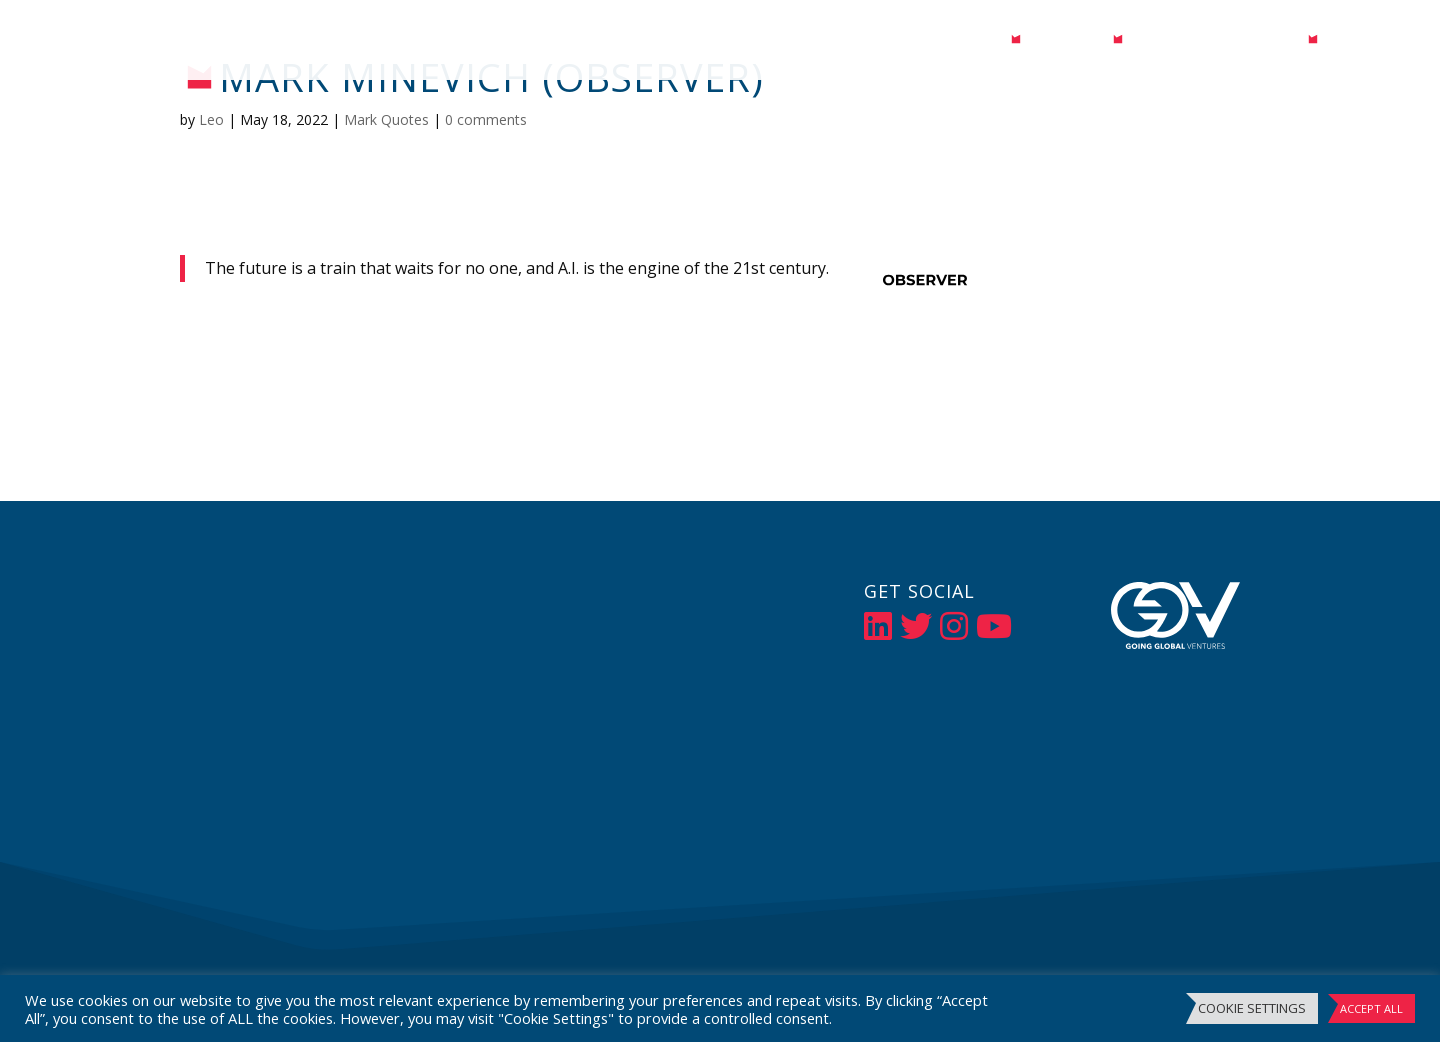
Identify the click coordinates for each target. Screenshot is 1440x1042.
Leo (211, 119)
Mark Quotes (386, 119)
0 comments (486, 119)
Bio (987, 42)
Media (1057, 42)
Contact (1368, 42)
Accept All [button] (1371, 1008)
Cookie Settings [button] (1252, 1008)
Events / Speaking (1215, 42)
